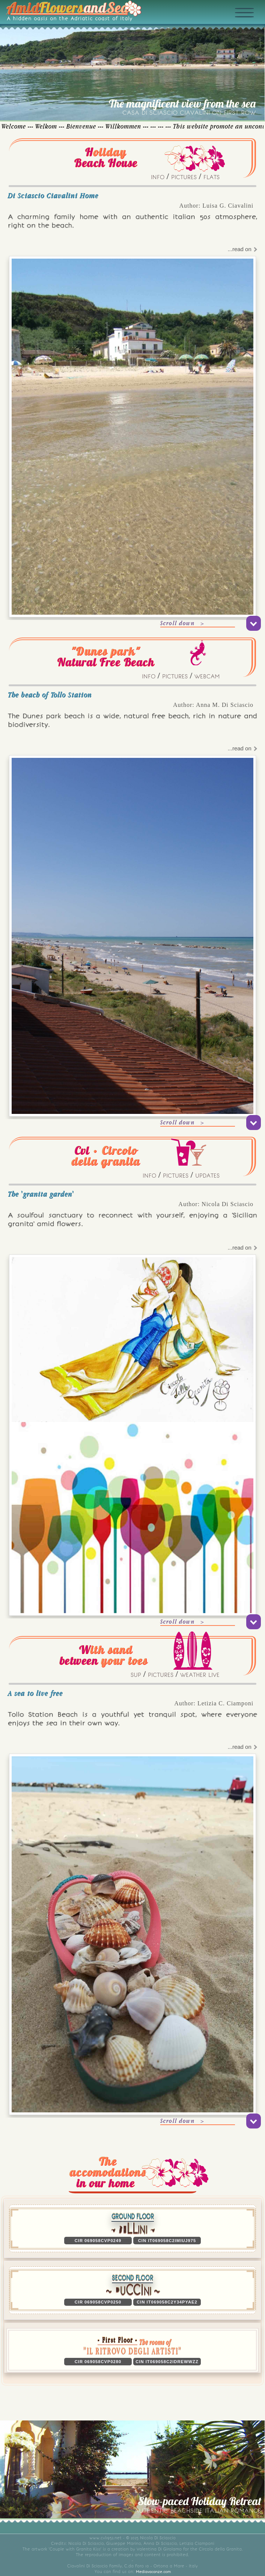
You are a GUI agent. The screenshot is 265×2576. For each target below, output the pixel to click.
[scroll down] (253, 623)
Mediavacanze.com (153, 2572)
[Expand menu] (253, 25)
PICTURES (184, 177)
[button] (132, 2350)
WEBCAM (207, 676)
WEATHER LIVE (200, 1675)
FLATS (211, 177)
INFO (157, 177)
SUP (136, 1675)
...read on (242, 249)
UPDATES (207, 1175)
